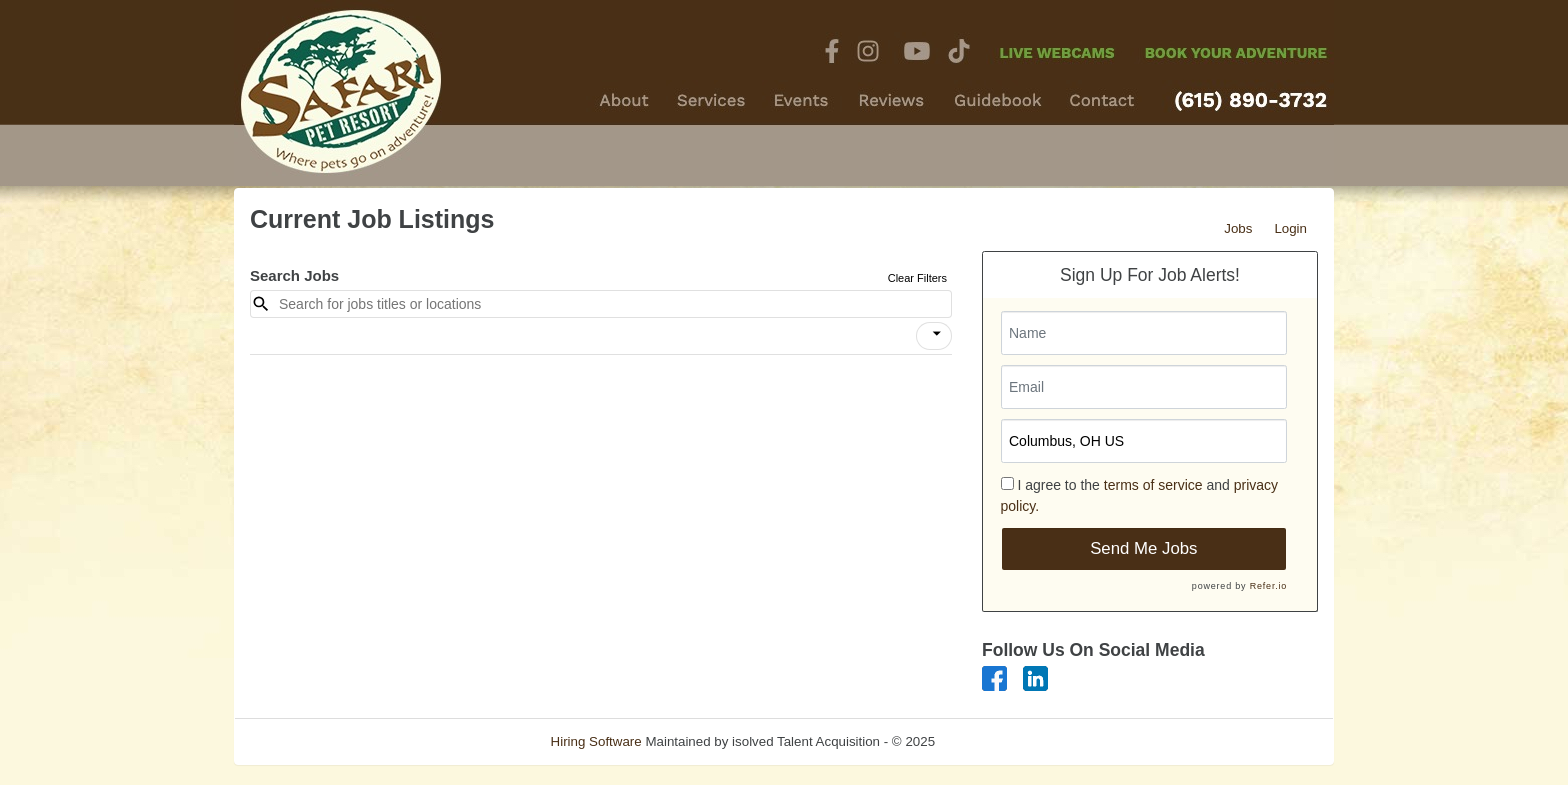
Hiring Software (596, 741)
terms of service (1153, 485)
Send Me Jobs (1143, 548)
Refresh (994, 741)
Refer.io (1268, 586)
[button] (934, 336)
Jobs (1238, 228)
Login (1290, 228)
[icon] (937, 334)
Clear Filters (917, 278)
